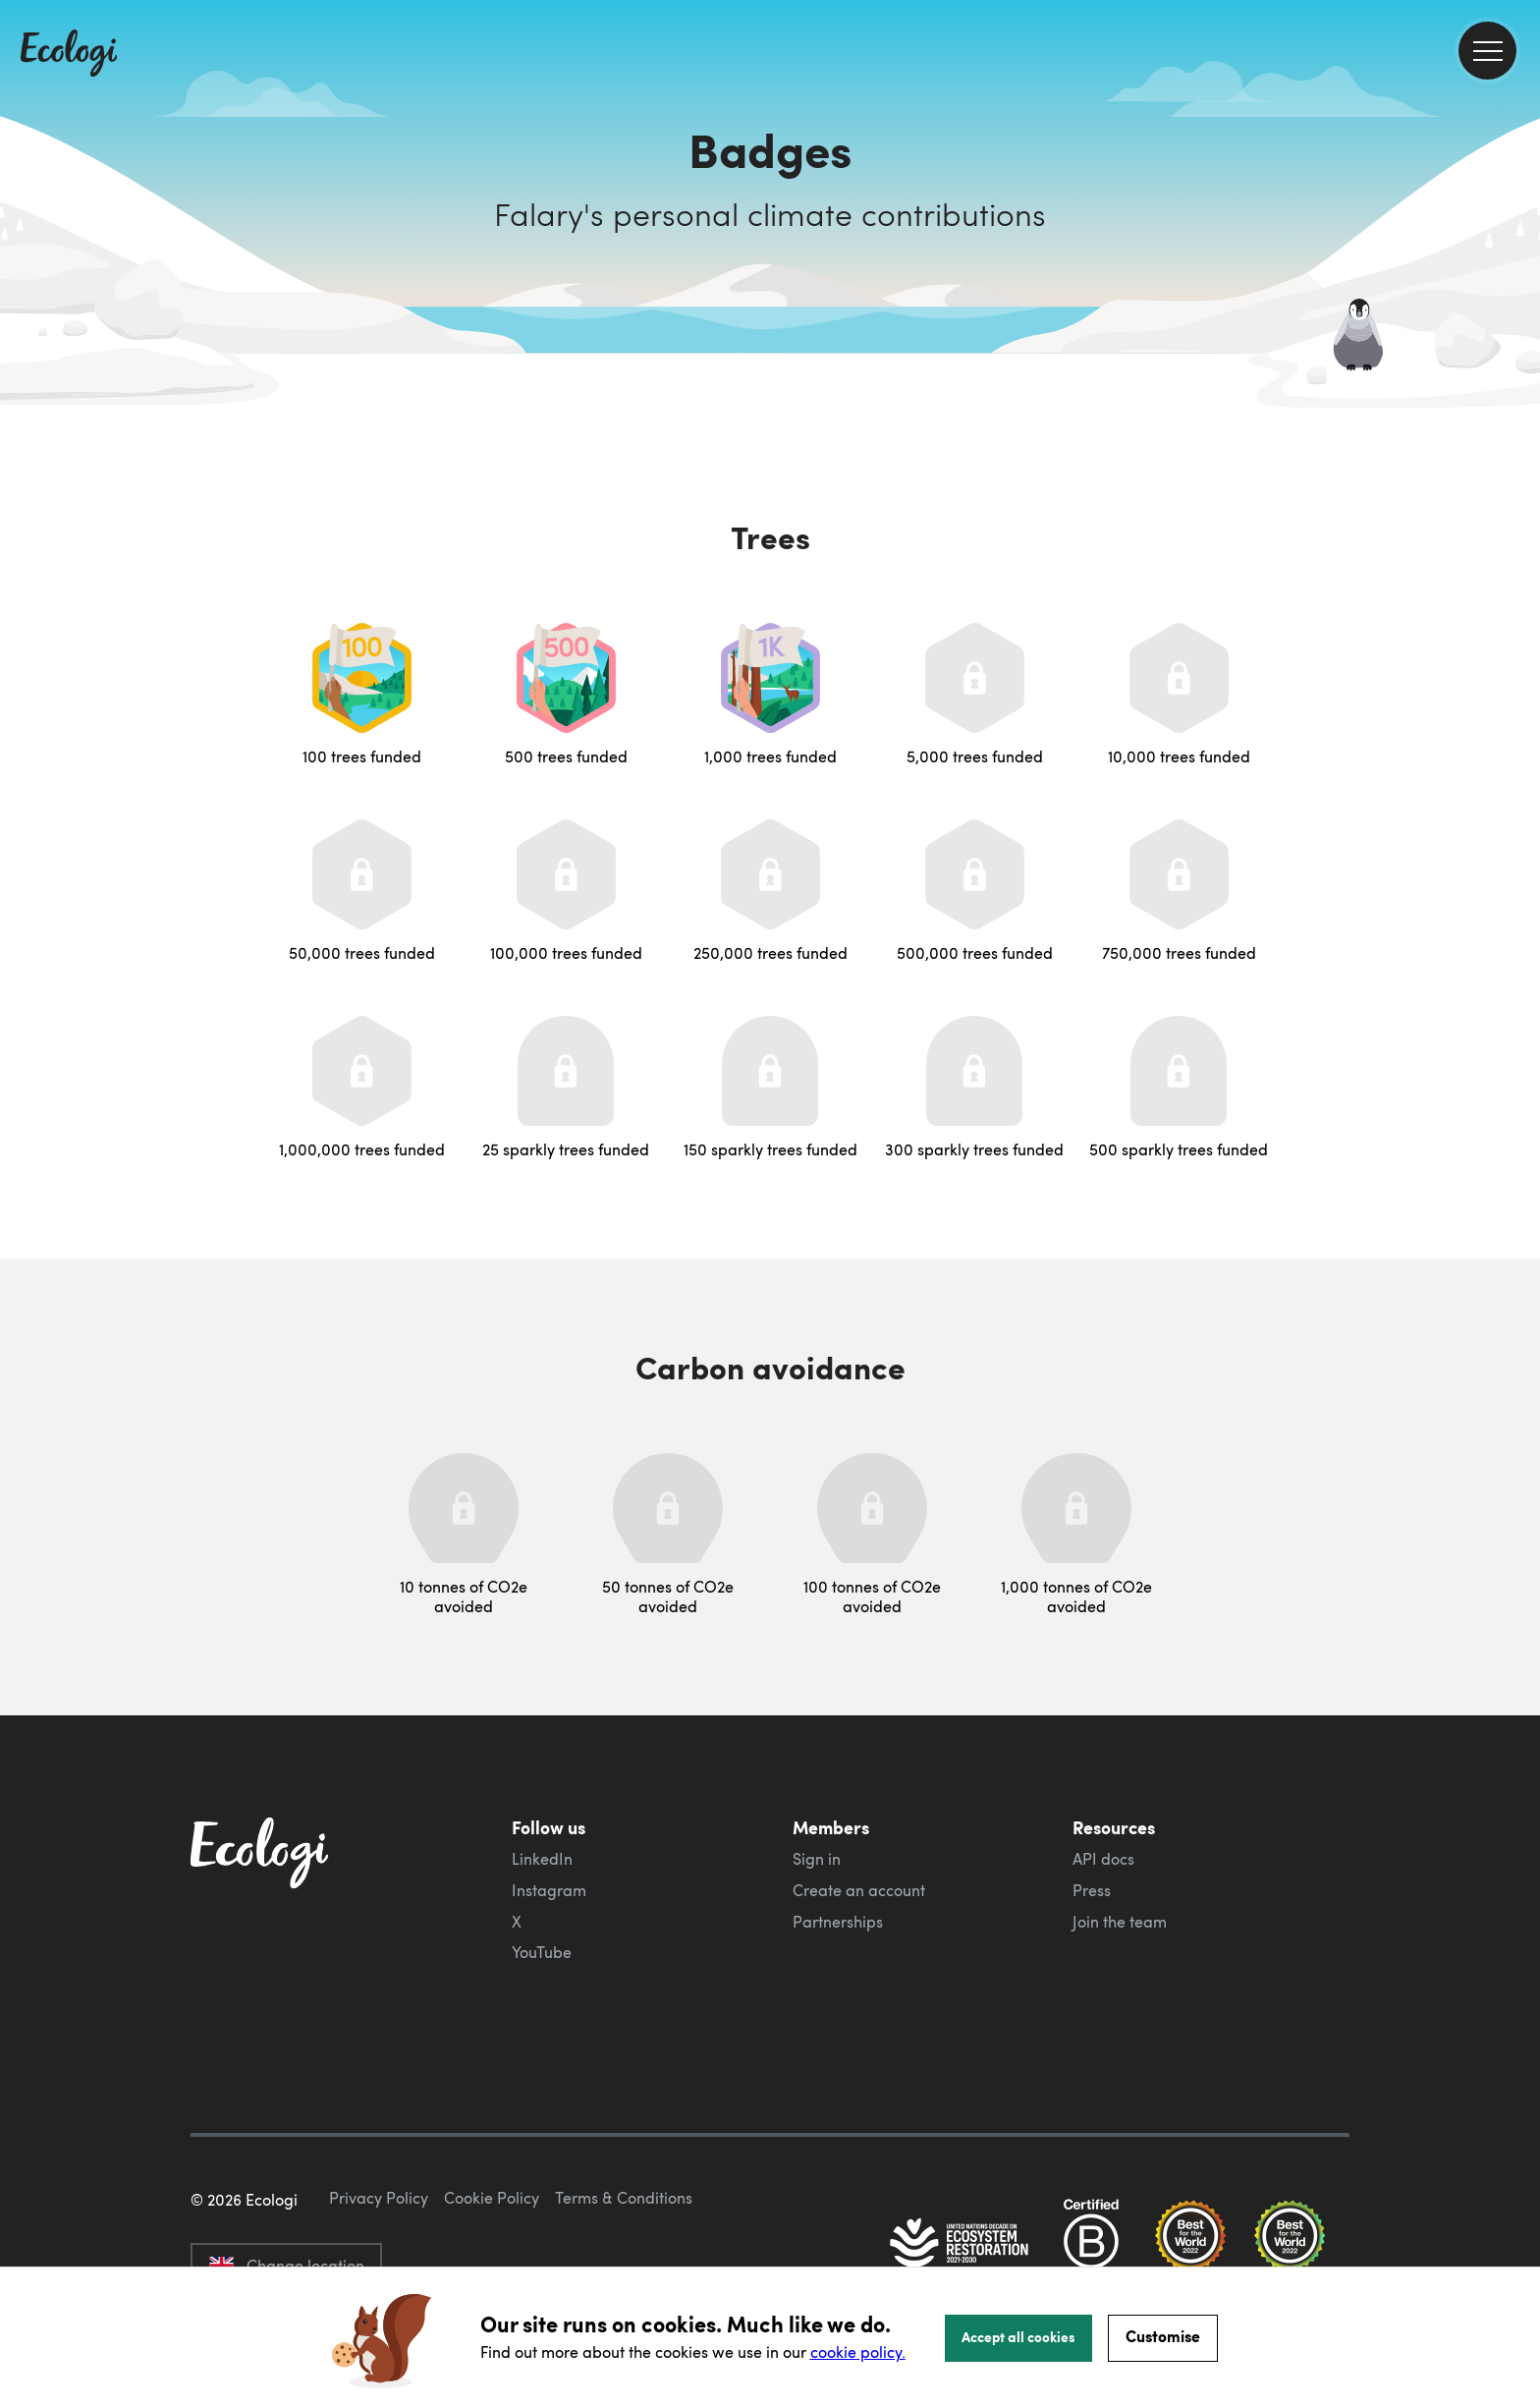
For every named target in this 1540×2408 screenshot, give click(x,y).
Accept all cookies (1018, 2336)
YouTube (542, 1952)
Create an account (859, 1890)
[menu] (1487, 51)
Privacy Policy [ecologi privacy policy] (378, 2198)
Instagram (549, 1890)
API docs (1103, 1859)
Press (1091, 1890)
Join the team (1119, 1922)
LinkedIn (542, 1859)
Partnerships (838, 1922)
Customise (1163, 2335)
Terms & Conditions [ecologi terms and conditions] (623, 2198)
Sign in (817, 1859)
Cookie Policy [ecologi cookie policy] (491, 2198)
